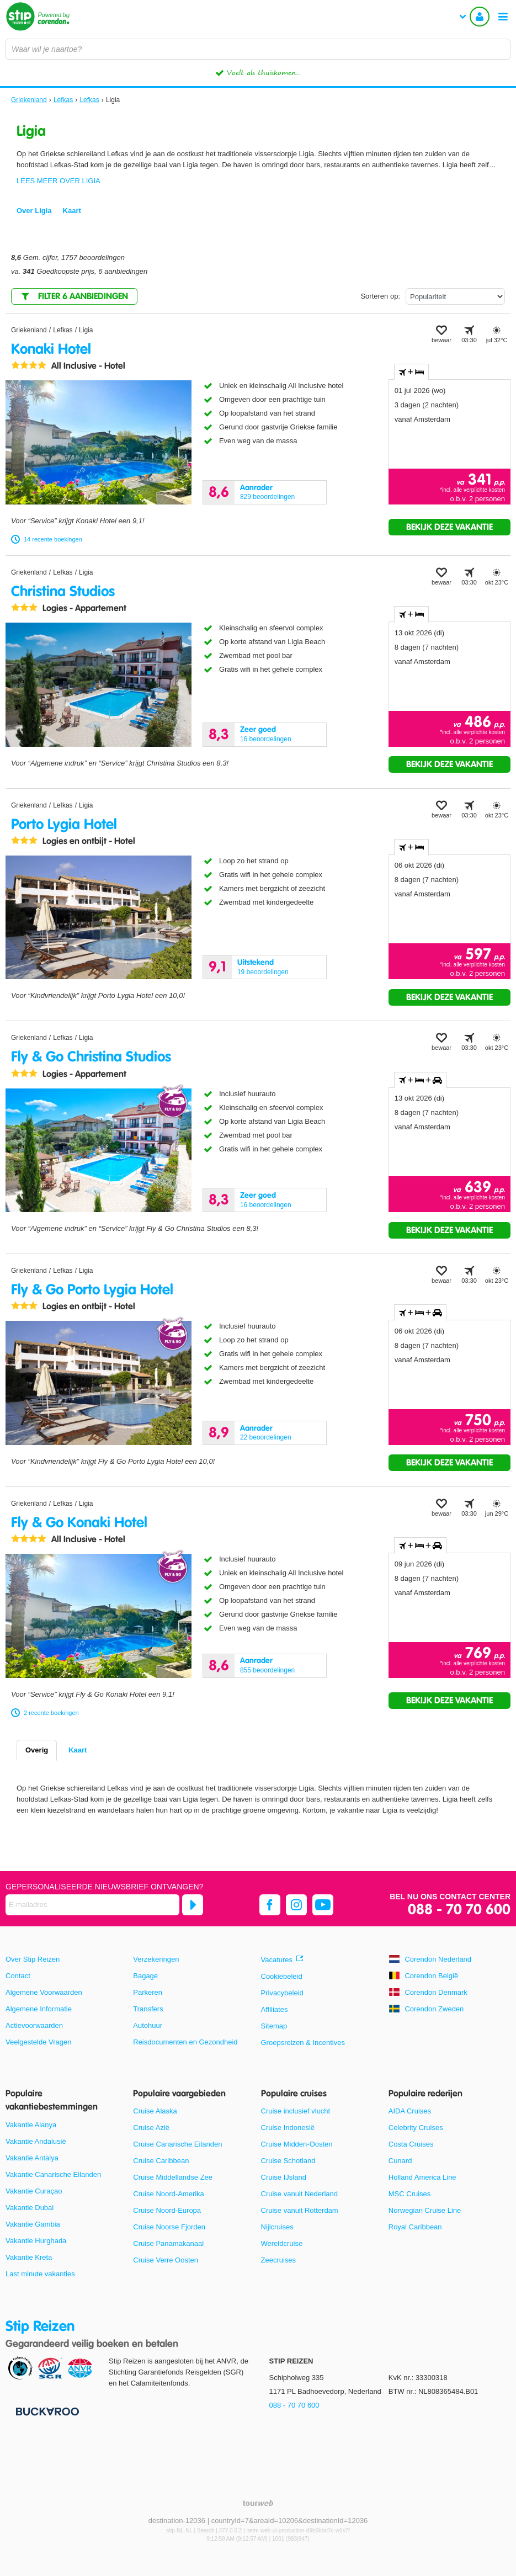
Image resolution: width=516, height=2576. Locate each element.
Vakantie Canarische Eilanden (53, 2174)
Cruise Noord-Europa (167, 2210)
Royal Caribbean (415, 2227)
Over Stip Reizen (33, 1959)
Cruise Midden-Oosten (297, 2144)
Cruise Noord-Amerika (168, 2194)
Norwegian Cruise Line (425, 2210)
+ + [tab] (420, 1080)
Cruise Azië (151, 2127)
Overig (36, 1750)
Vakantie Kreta (29, 2257)
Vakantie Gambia (33, 2224)
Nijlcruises (277, 2227)
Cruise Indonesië (288, 2127)
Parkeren (147, 1992)
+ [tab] (411, 372)
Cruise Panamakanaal (168, 2243)
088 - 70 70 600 (459, 1910)
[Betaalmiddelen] (46, 2411)
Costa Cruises (411, 2144)
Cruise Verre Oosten (165, 2260)
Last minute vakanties (40, 2274)
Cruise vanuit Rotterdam (299, 2210)
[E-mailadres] (92, 1904)
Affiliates (274, 2009)
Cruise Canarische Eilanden (177, 2144)
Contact (18, 1976)
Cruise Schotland (288, 2161)
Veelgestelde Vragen (39, 2042)
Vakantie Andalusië (36, 2141)
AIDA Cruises (410, 2111)
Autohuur (147, 2025)
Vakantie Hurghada (36, 2241)
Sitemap (274, 2026)
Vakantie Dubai (30, 2207)
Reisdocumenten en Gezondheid (185, 2042)
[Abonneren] (192, 1904)
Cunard (400, 2161)
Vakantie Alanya (31, 2125)
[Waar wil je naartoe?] (258, 49)
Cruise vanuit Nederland (299, 2194)
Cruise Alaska (155, 2111)
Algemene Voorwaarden (44, 1992)
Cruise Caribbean (161, 2161)
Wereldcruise (282, 2243)
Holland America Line (422, 2177)
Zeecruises (278, 2260)
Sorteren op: (380, 296)
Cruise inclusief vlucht (296, 2111)
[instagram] (296, 1904)
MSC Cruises (410, 2194)
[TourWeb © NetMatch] (258, 2503)
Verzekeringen (156, 1959)
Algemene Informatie (39, 2009)
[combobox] (258, 49)
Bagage (145, 1976)
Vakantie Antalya (32, 2158)
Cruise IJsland (283, 2177)
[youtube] (322, 1904)
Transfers (148, 2009)
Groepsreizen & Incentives (303, 2042)
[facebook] (269, 1904)
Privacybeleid (282, 1993)
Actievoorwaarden (34, 2025)
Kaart (77, 1750)
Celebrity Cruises (416, 2127)
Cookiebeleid (281, 1976)
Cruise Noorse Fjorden (169, 2227)
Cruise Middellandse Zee (172, 2177)
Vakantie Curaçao (34, 2191)
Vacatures (277, 1960)
